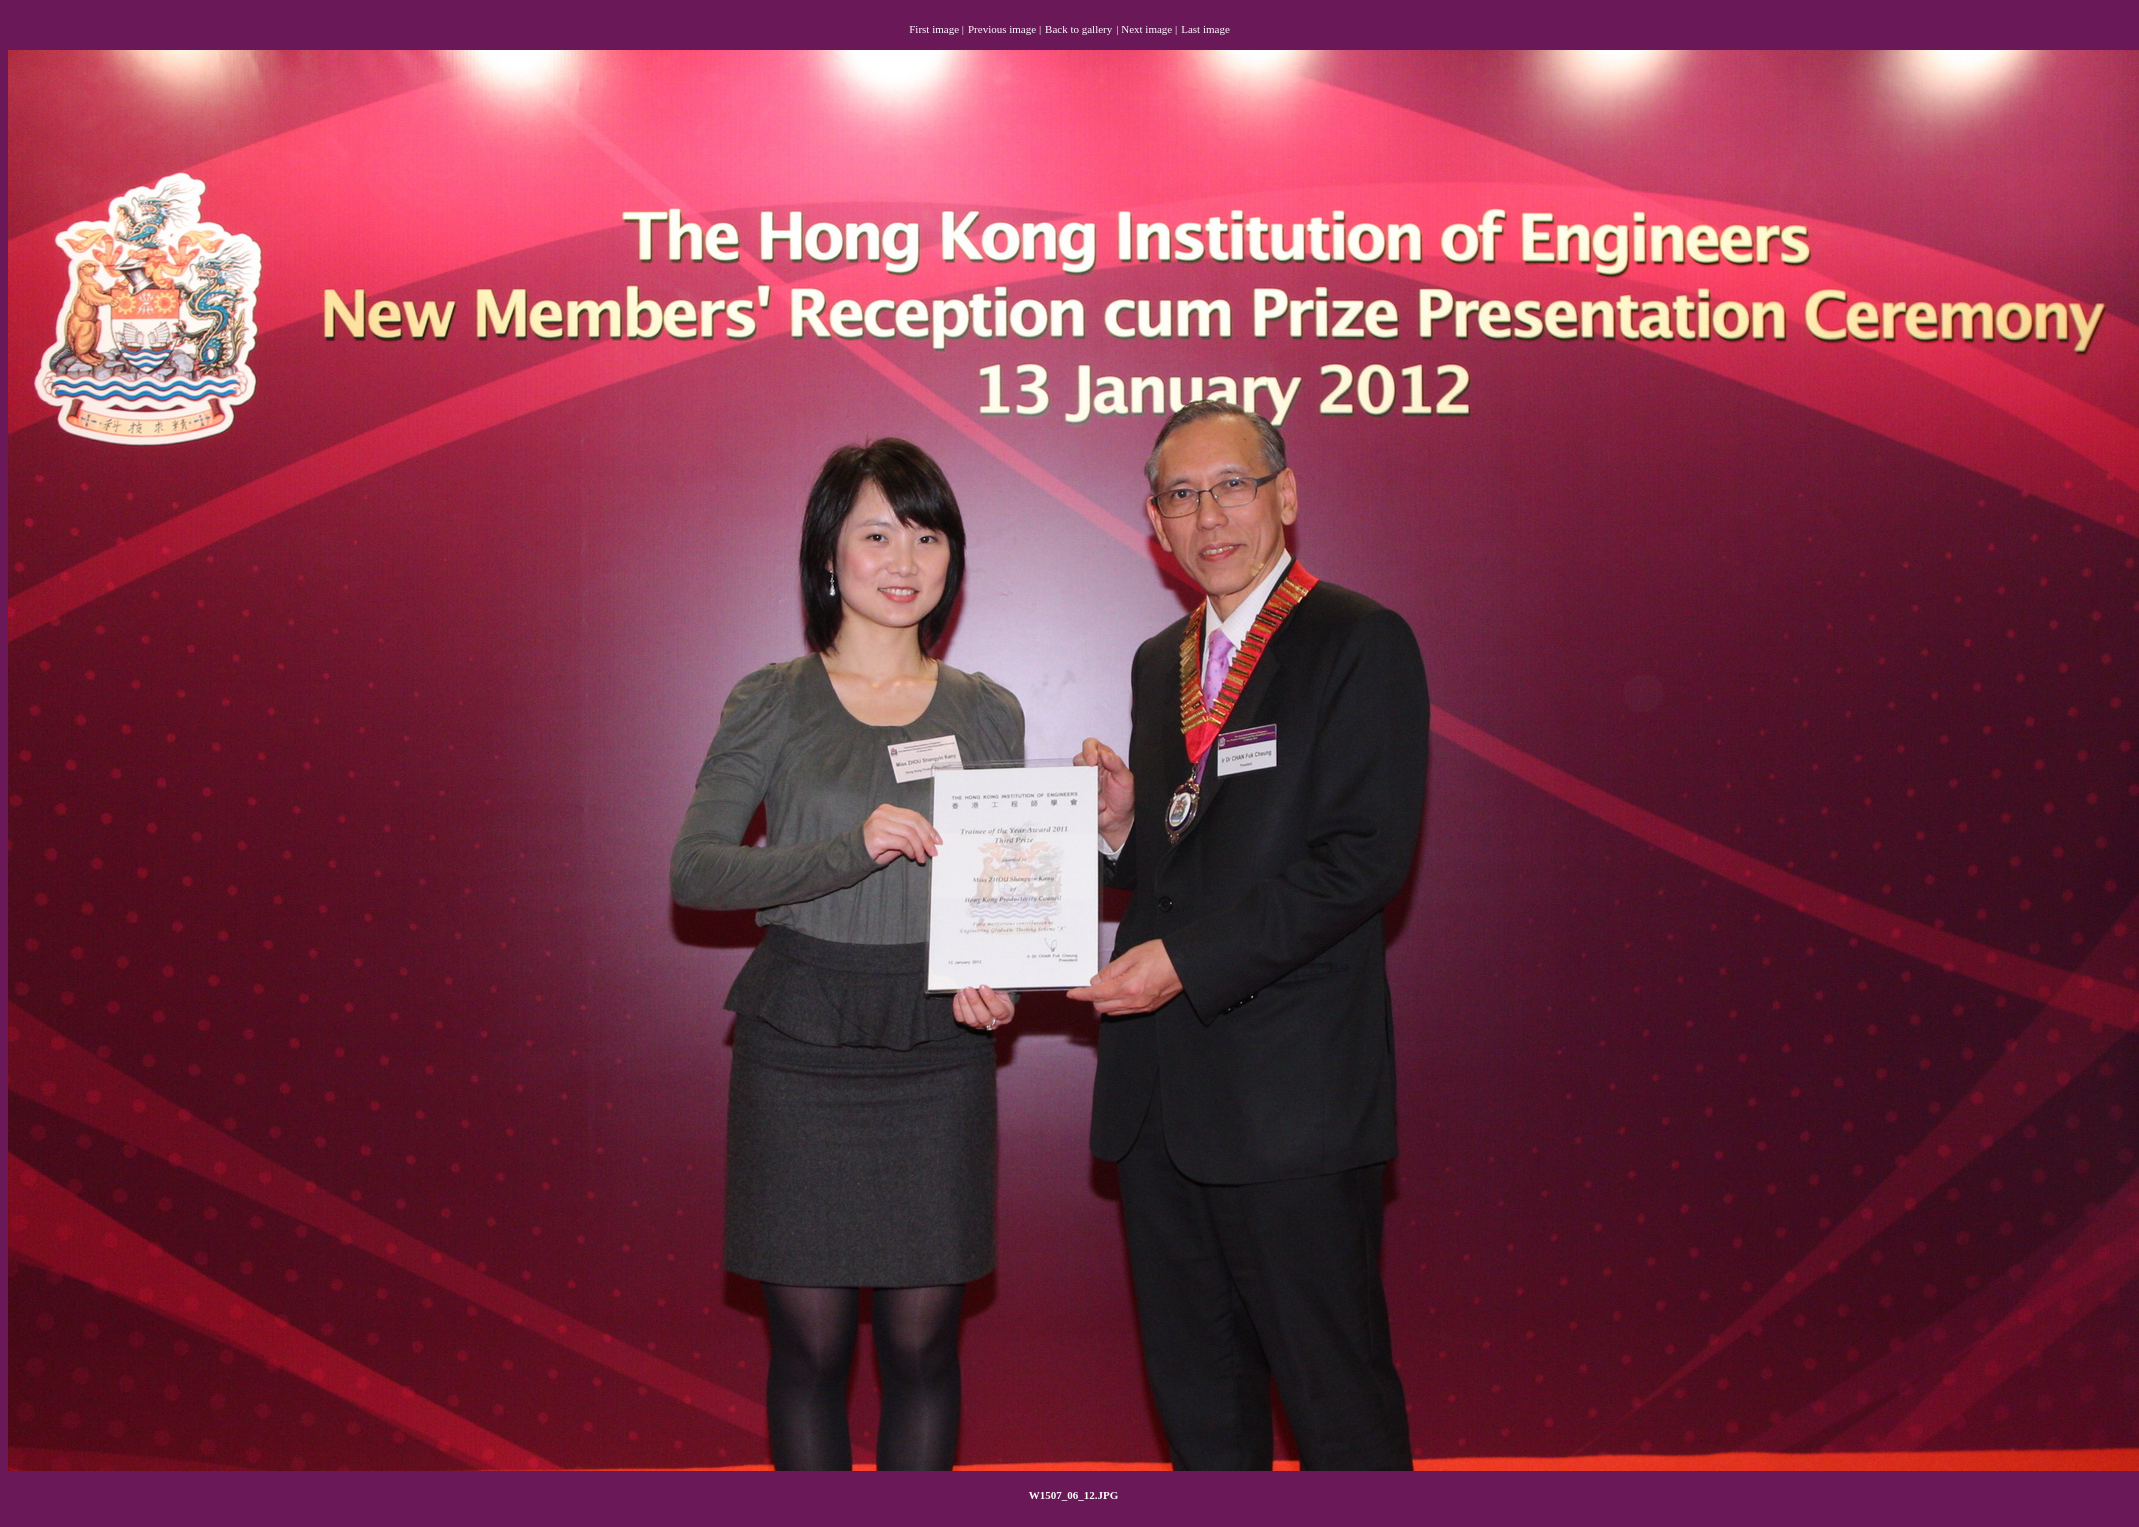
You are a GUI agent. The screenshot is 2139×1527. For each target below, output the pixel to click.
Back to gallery (1078, 29)
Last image (1205, 29)
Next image (1146, 29)
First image (934, 29)
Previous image (1002, 29)
